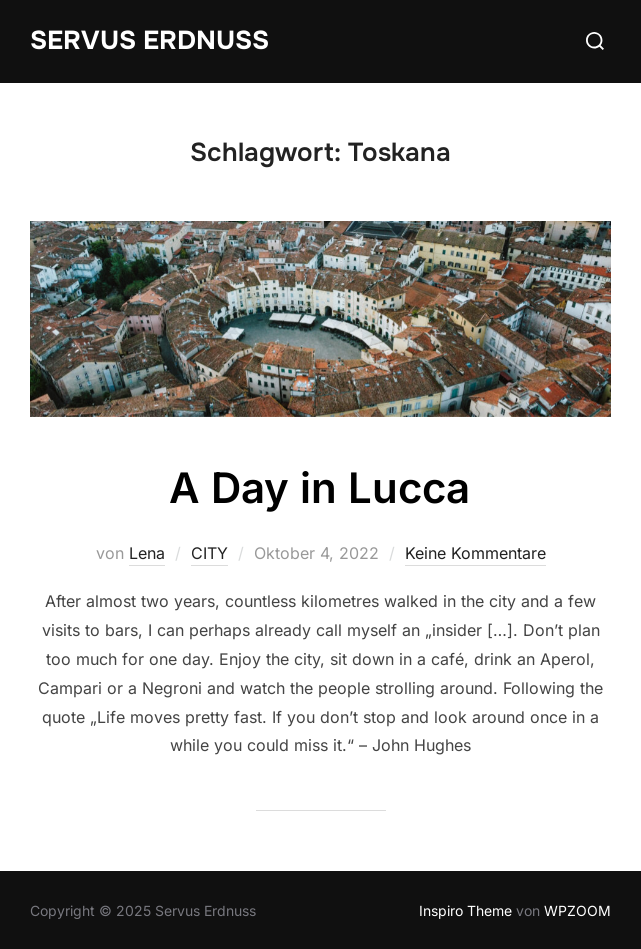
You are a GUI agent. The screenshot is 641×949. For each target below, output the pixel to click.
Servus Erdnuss (149, 40)
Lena (147, 553)
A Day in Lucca (319, 487)
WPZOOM (577, 910)
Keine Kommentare (475, 553)
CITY (209, 553)
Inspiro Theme (465, 910)
